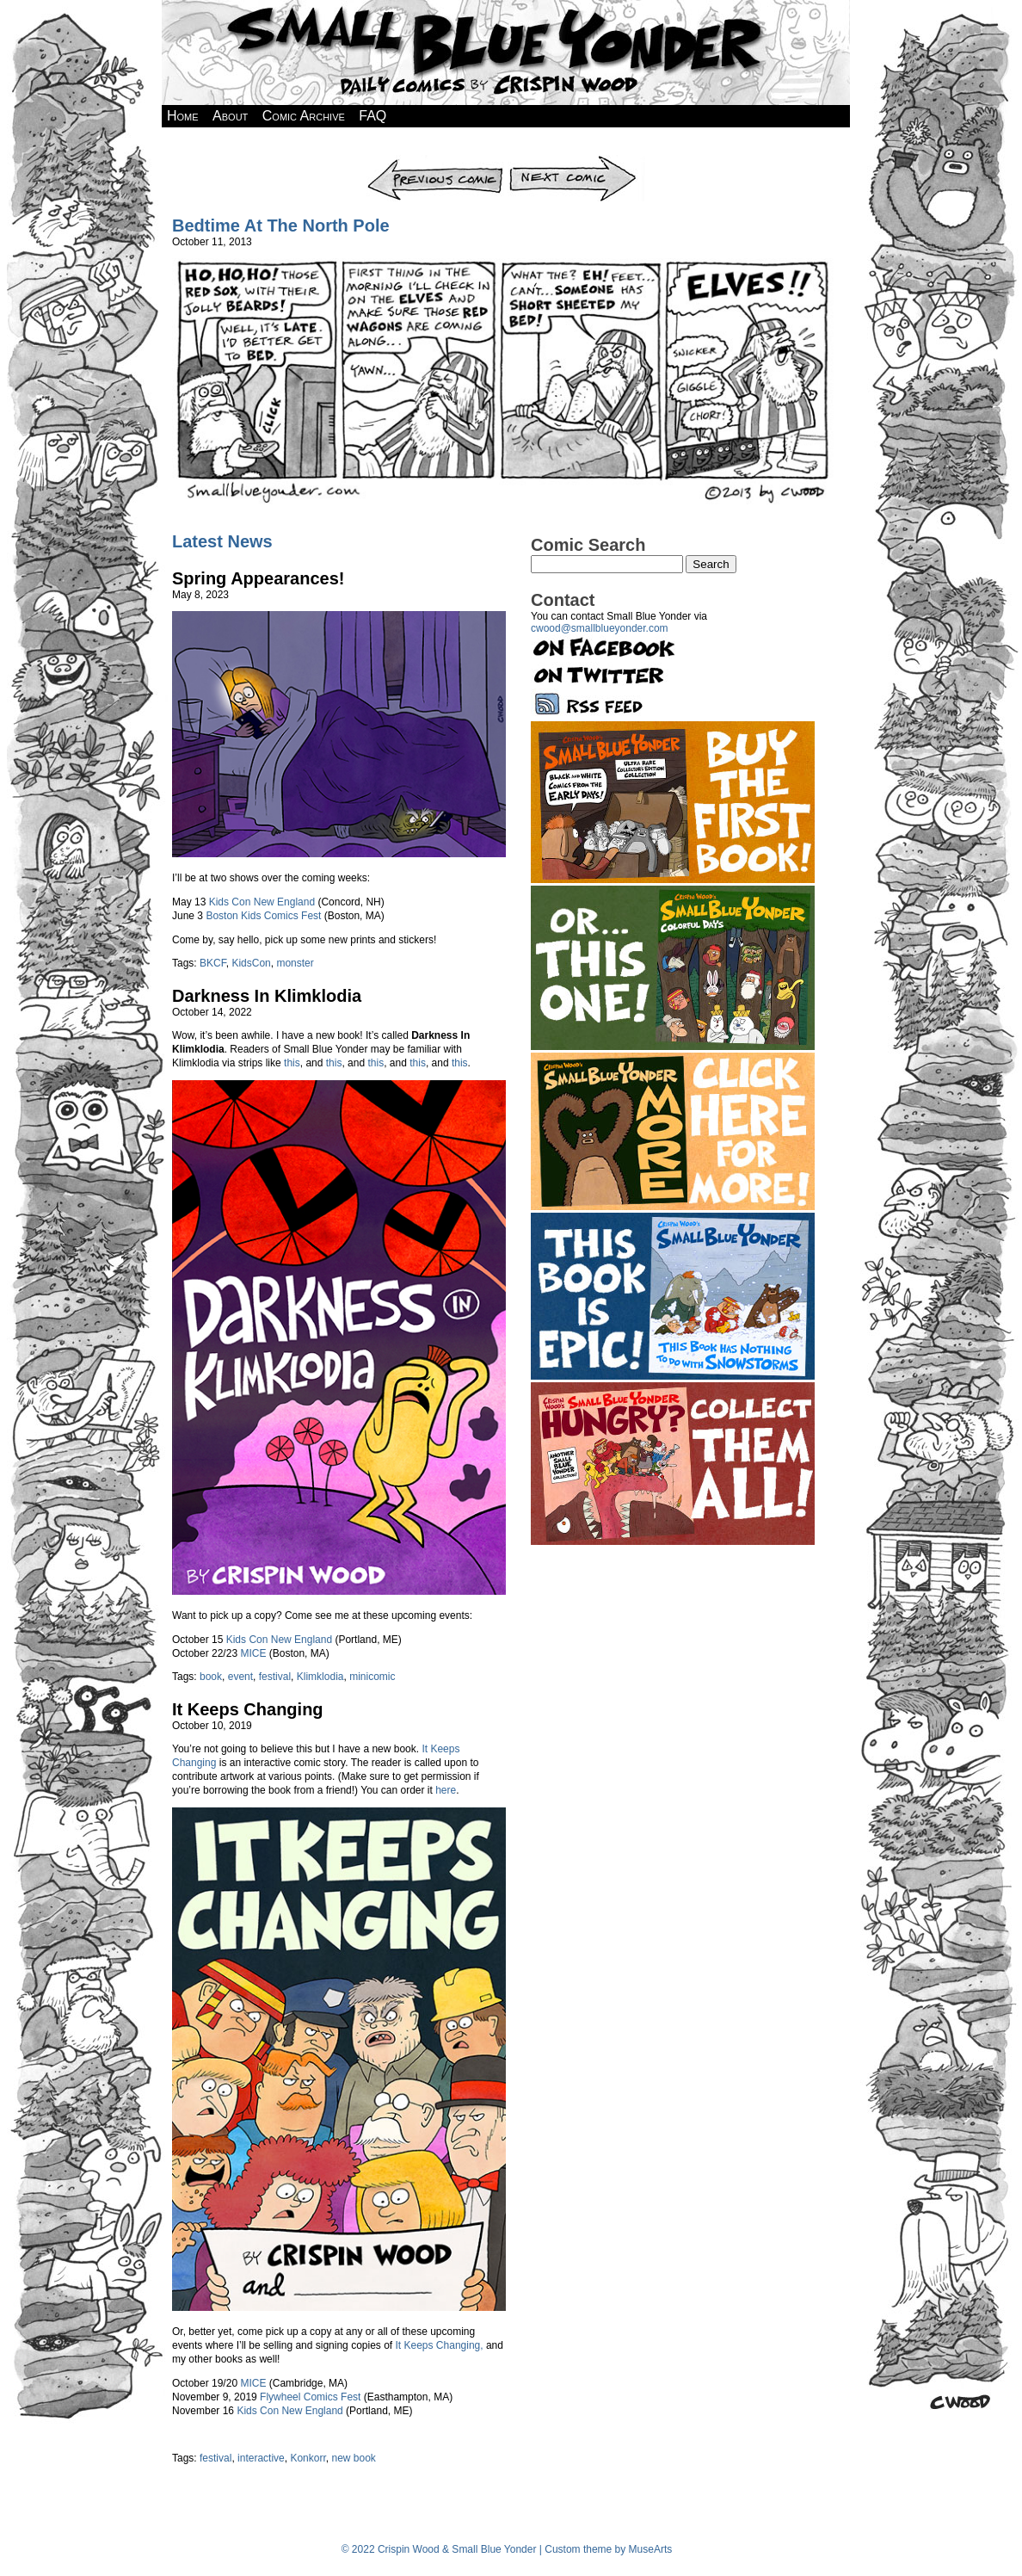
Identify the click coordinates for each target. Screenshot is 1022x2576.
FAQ (372, 115)
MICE (253, 1653)
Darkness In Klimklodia (266, 995)
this (292, 1063)
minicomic (372, 1677)
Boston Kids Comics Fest (263, 916)
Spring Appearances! (258, 578)
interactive (261, 2458)
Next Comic (576, 161)
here (445, 1790)
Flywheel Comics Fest (310, 2397)
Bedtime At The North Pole (281, 225)
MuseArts (651, 2549)
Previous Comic (436, 161)
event (240, 1677)
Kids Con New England (262, 902)
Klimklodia (320, 1677)
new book (353, 2458)
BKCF (213, 963)
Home (183, 115)
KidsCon (250, 963)
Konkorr (307, 2458)
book (211, 1677)
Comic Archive (303, 115)
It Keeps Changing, (439, 2345)
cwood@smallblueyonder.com (599, 628)
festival (275, 1677)
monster (294, 963)
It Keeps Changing (247, 1709)
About (230, 115)
